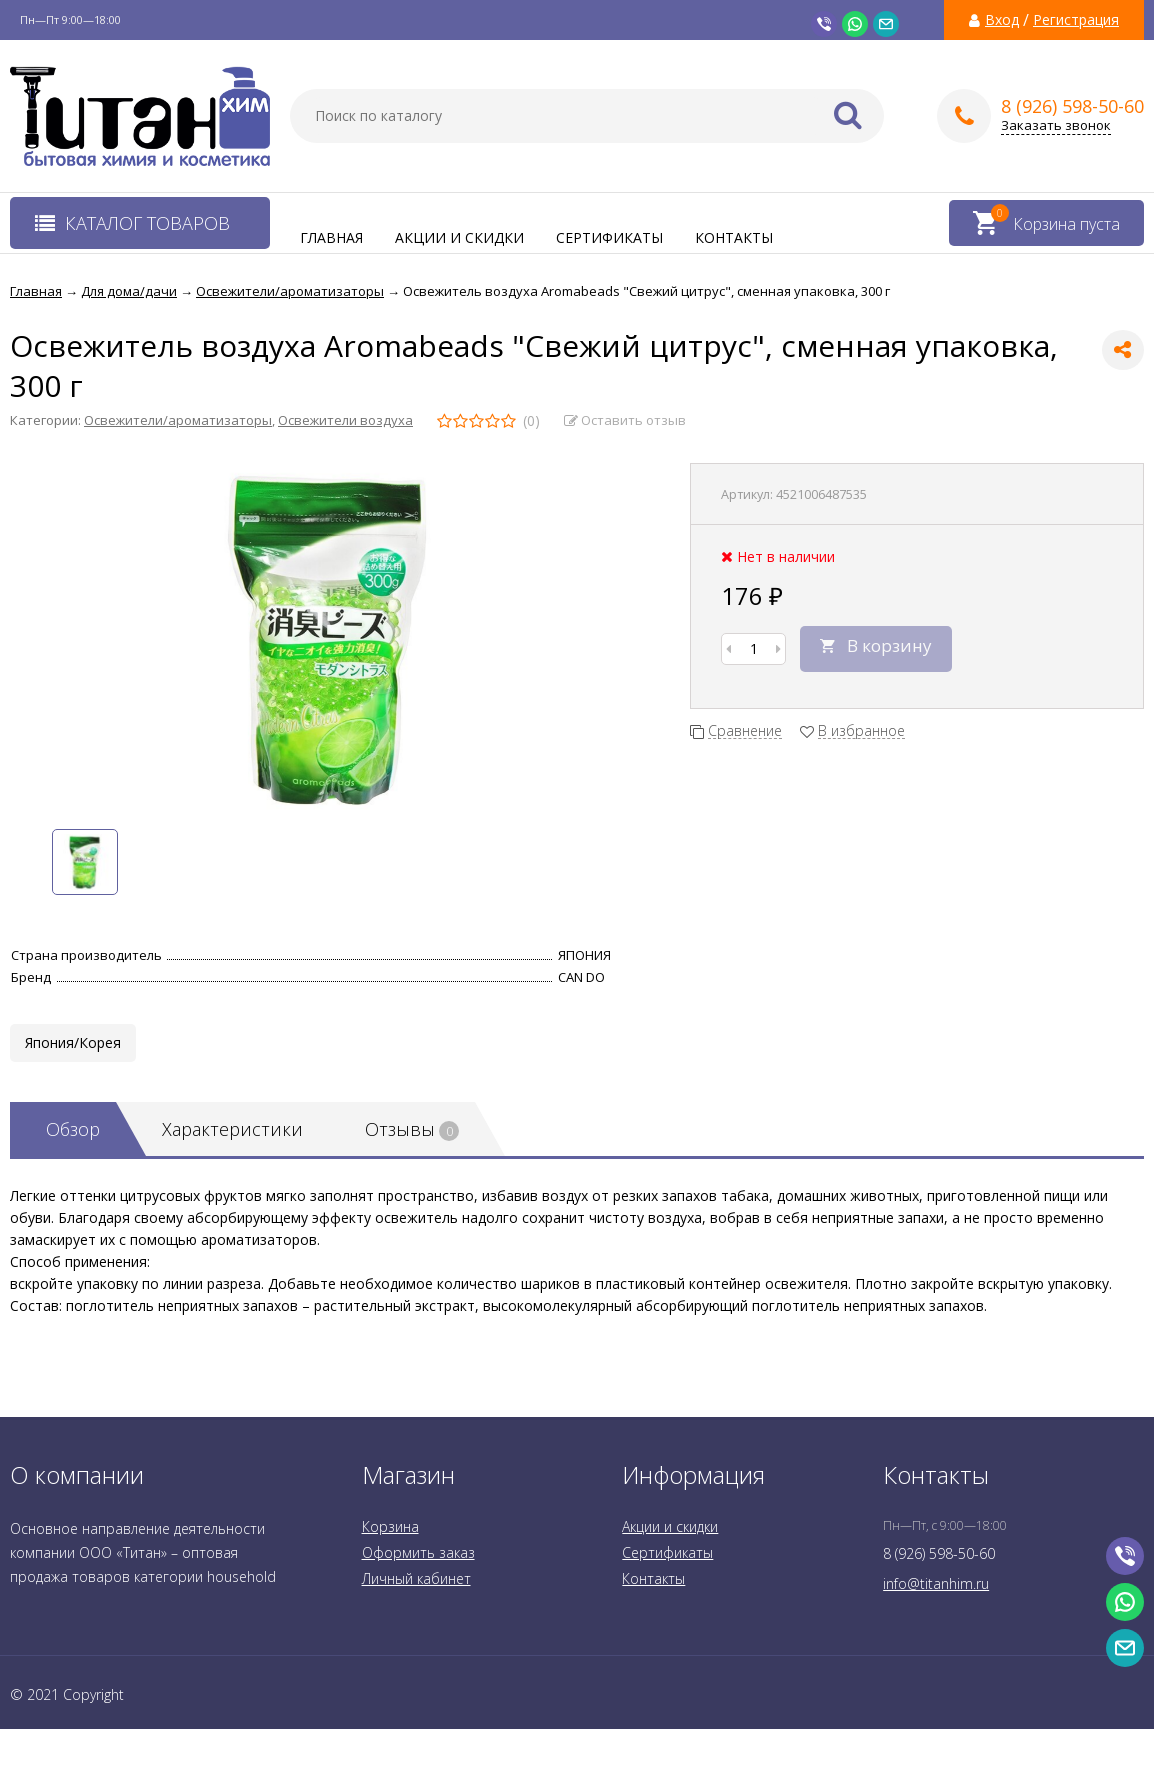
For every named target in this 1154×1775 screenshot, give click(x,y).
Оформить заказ (418, 1552)
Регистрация (1076, 20)
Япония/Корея (73, 1042)
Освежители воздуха (345, 420)
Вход (1002, 20)
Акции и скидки (459, 237)
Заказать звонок (1056, 125)
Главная (331, 237)
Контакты (734, 237)
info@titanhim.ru (936, 1583)
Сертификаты (609, 237)
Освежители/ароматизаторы (178, 420)
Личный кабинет (416, 1578)
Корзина (390, 1526)
